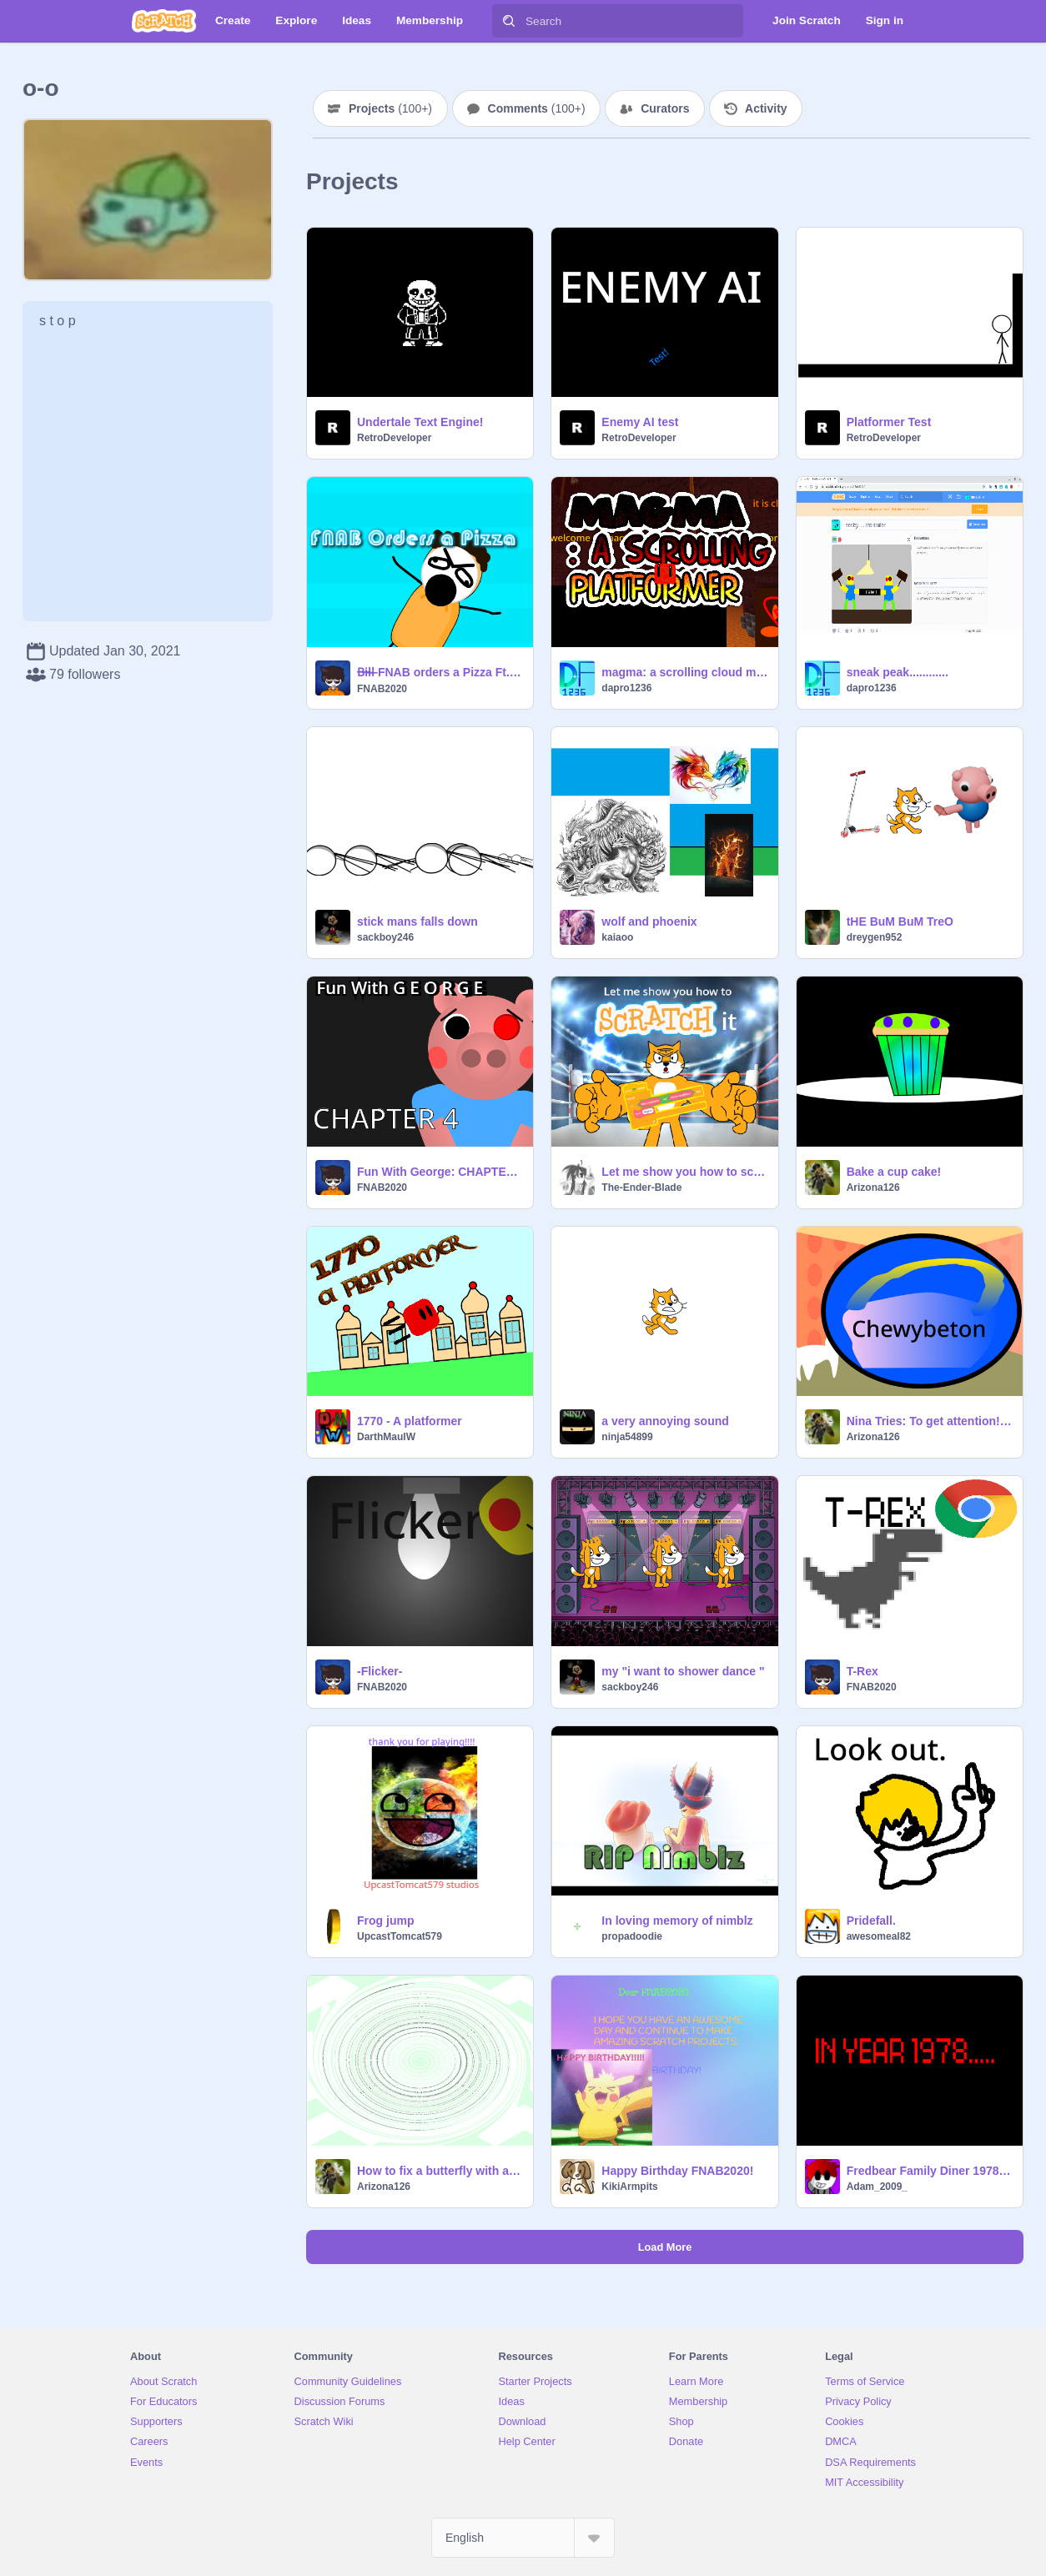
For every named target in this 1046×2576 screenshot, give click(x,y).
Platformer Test (889, 422)
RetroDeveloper (394, 438)
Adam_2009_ (877, 2186)
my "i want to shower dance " (682, 1671)
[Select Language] (523, 2538)
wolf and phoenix (648, 921)
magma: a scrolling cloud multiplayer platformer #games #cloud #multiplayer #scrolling (684, 672)
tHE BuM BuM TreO (900, 921)
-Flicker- (379, 1671)
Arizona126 (873, 1187)
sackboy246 (385, 937)
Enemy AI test (639, 422)
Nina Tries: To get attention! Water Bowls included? (930, 1421)
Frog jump (385, 1920)
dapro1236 (626, 688)
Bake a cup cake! (894, 1171)
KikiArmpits (629, 2186)
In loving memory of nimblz (676, 1920)
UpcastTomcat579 (399, 1936)
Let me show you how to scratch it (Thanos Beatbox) (684, 1171)
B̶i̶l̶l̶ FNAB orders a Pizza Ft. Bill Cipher (440, 672)
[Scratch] (164, 21)
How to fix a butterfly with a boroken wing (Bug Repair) (440, 2170)
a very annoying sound (664, 1421)
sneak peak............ (897, 672)
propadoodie (631, 1936)
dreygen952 (875, 937)
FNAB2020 (382, 689)
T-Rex (862, 1671)
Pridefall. (871, 1920)
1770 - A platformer (409, 1421)
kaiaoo (617, 937)
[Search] (509, 21)
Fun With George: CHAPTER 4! (440, 1171)
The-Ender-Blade (641, 1187)
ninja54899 (626, 1437)
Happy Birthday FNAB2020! (677, 2170)
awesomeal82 (879, 1936)
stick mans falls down (417, 921)
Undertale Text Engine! (420, 422)
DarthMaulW (386, 1437)
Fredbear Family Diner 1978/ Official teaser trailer (930, 2170)
